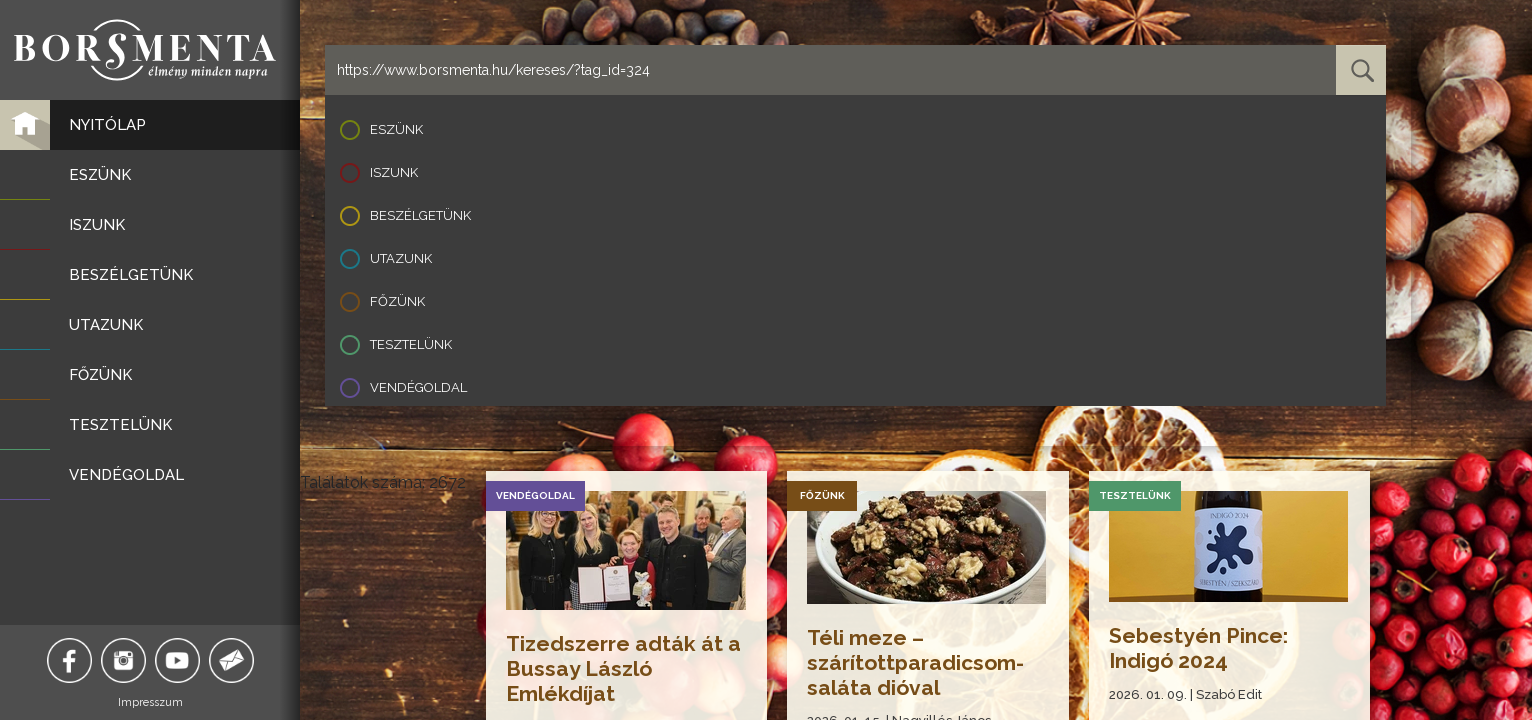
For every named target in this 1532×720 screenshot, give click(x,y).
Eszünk (396, 129)
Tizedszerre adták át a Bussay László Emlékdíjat (623, 668)
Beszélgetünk (420, 215)
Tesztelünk (411, 344)
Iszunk (394, 172)
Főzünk (397, 301)
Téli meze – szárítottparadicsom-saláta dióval (915, 662)
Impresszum (150, 702)
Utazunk (401, 258)
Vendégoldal (418, 387)
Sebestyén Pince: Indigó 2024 (1198, 648)
